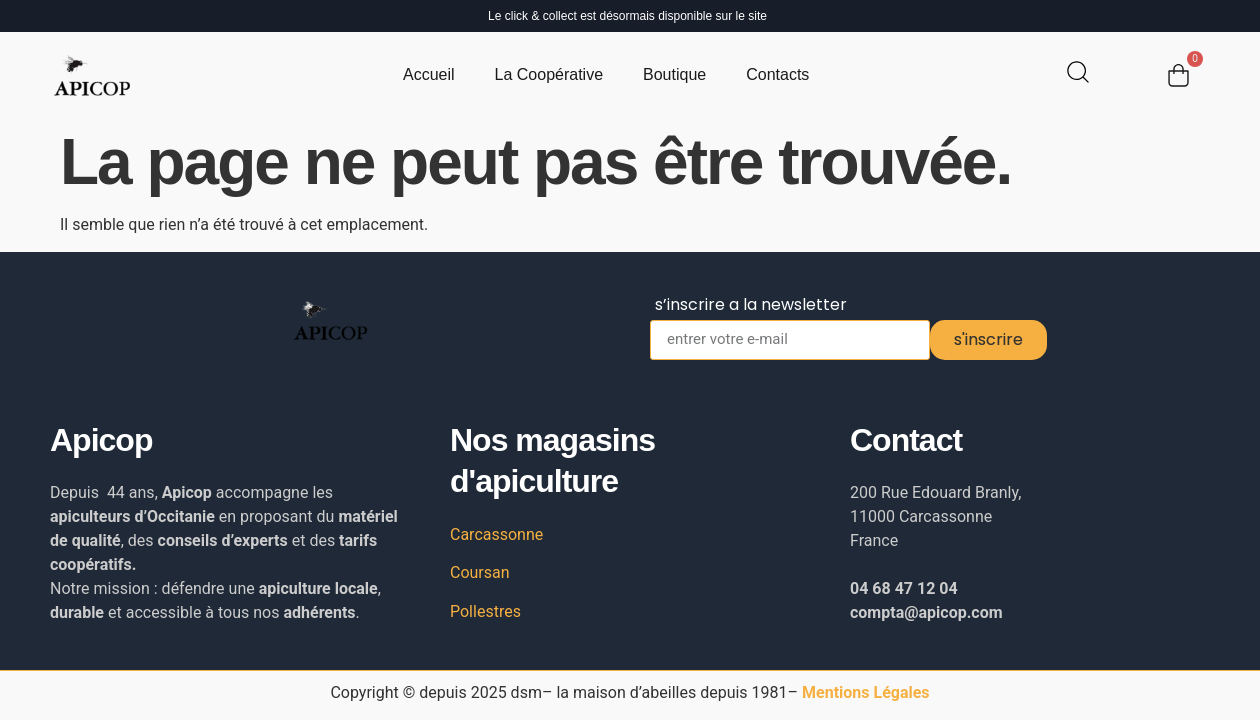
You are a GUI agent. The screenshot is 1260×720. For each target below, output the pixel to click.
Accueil (429, 74)
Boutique (674, 74)
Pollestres (485, 611)
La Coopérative (549, 74)
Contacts (777, 74)
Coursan (480, 572)
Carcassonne (496, 534)
